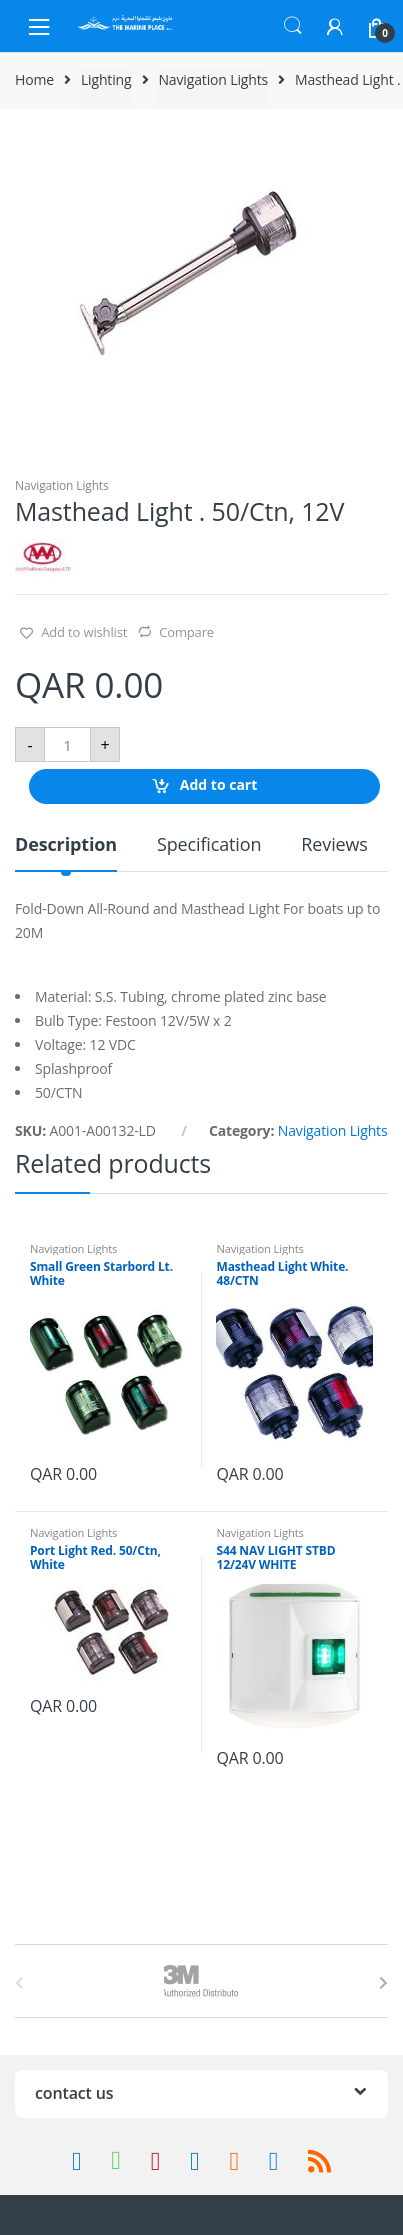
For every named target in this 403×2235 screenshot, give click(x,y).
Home (34, 79)
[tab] (66, 852)
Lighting (106, 79)
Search (293, 26)
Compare (186, 632)
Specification (209, 845)
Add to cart (219, 785)
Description (66, 845)
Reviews (334, 845)
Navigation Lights (213, 79)
